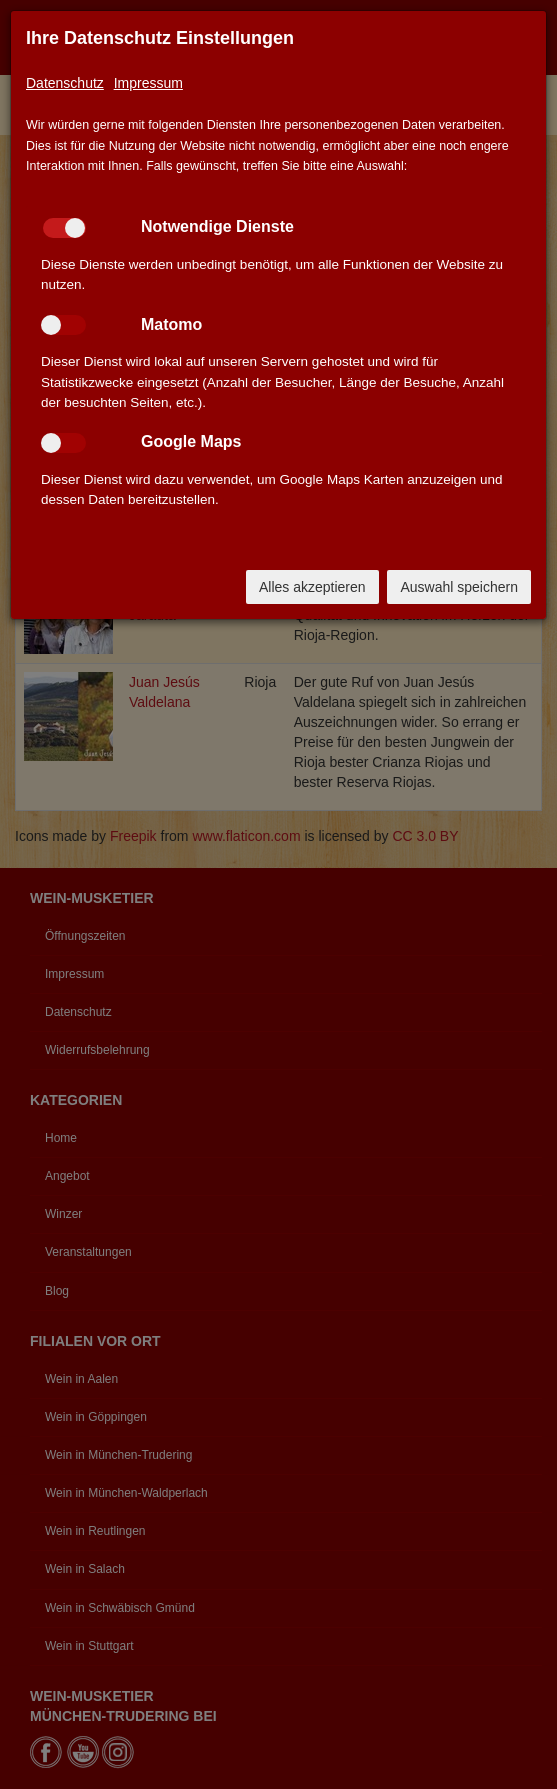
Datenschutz (65, 83)
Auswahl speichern (459, 587)
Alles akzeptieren (312, 587)
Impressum (148, 83)
